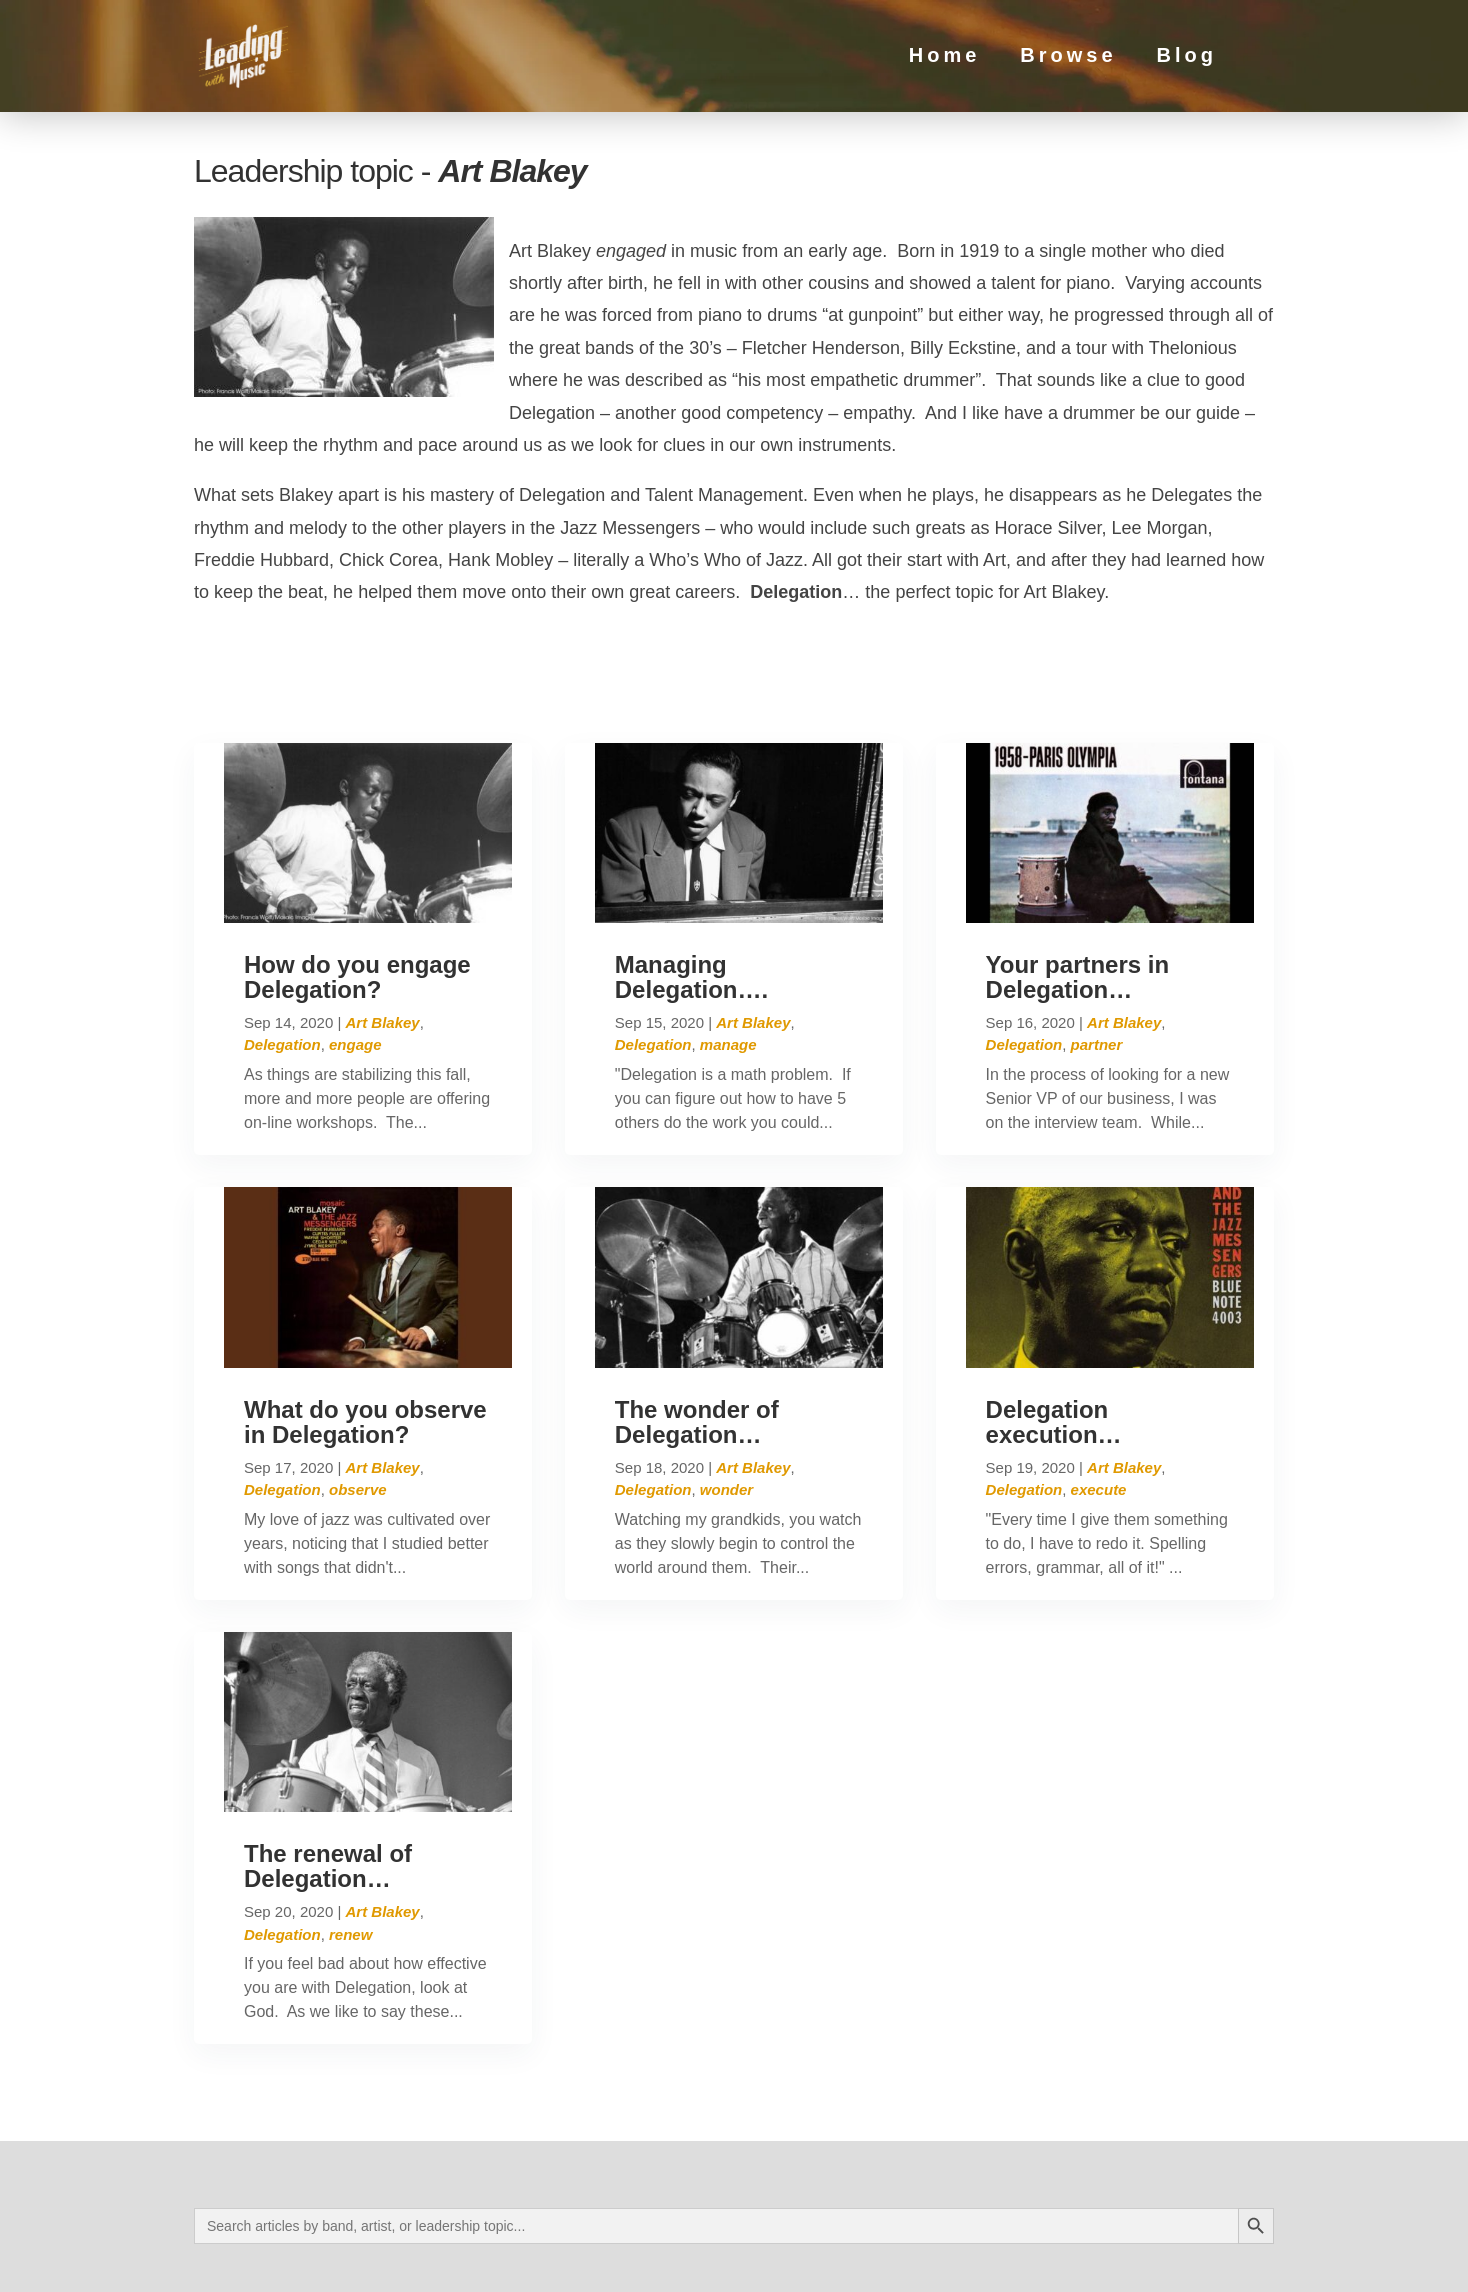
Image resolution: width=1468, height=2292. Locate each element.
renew (350, 1849)
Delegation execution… (1054, 1337)
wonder (726, 1404)
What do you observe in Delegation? (365, 1337)
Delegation (282, 960)
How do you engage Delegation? (357, 892)
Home (945, 59)
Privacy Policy (386, 2258)
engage (355, 960)
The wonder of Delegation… (697, 1337)
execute (1099, 1404)
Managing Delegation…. (691, 892)
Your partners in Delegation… (1078, 892)
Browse (1068, 59)
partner (1097, 960)
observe (358, 1404)
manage (728, 960)
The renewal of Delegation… (328, 1781)
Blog (1187, 59)
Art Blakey (382, 937)
